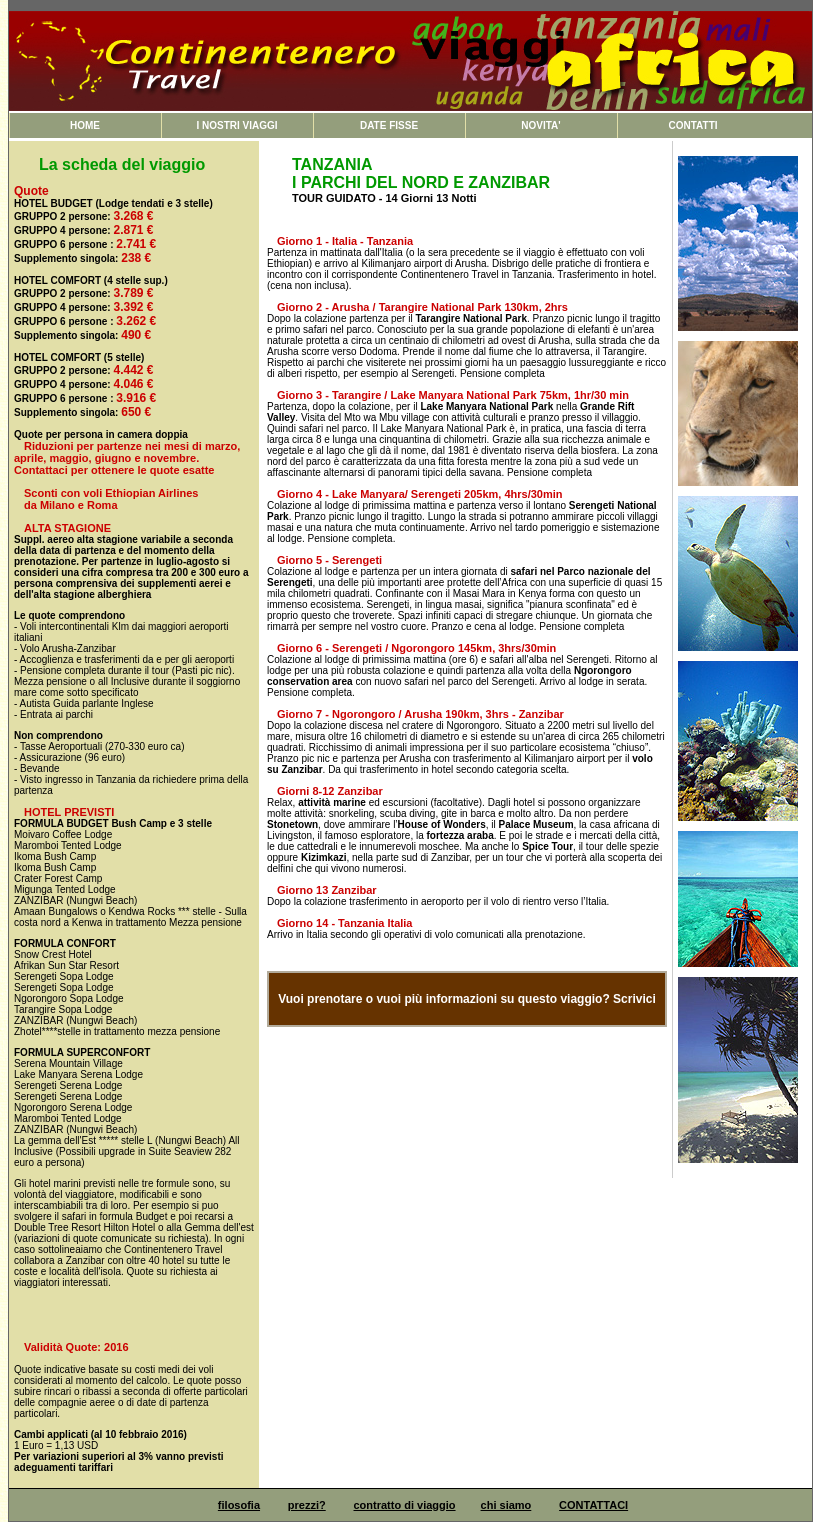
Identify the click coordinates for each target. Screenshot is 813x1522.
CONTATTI (692, 125)
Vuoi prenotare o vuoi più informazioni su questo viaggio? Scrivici (467, 999)
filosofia (239, 1505)
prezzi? (307, 1505)
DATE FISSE (389, 125)
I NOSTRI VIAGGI (236, 125)
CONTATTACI (593, 1505)
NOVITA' (540, 125)
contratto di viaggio (405, 1505)
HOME (85, 125)
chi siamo (506, 1505)
